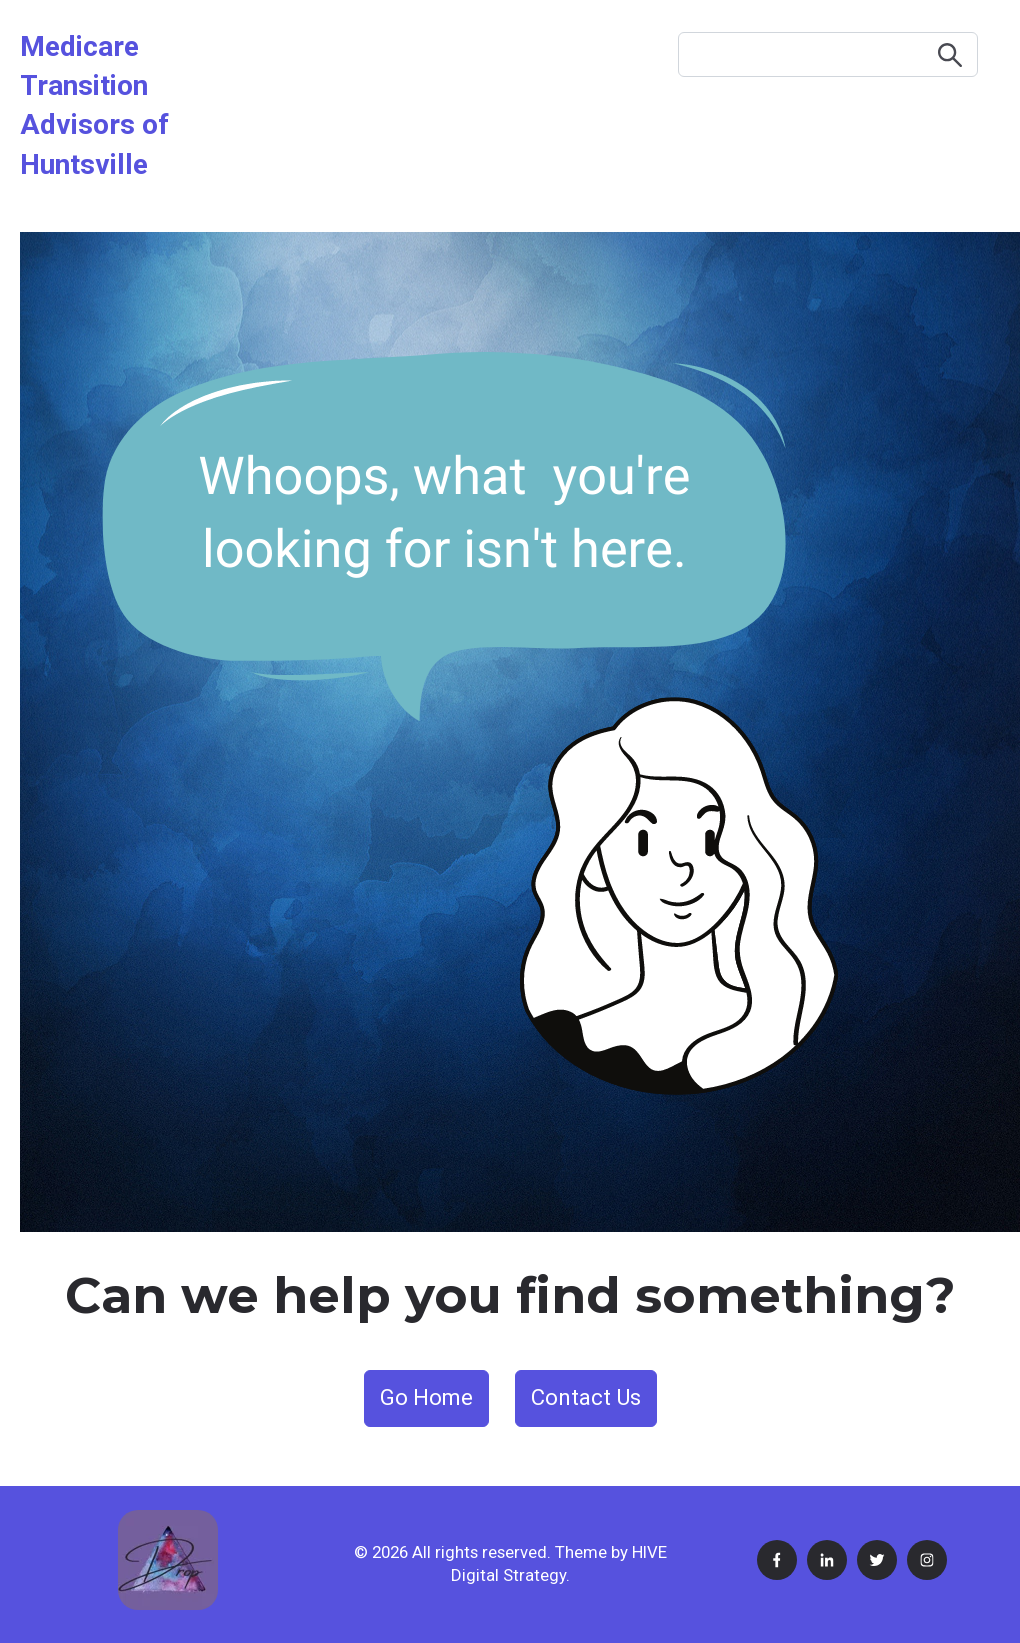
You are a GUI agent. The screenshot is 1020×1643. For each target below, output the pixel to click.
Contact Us (586, 1397)
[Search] (828, 54)
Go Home (426, 1397)
